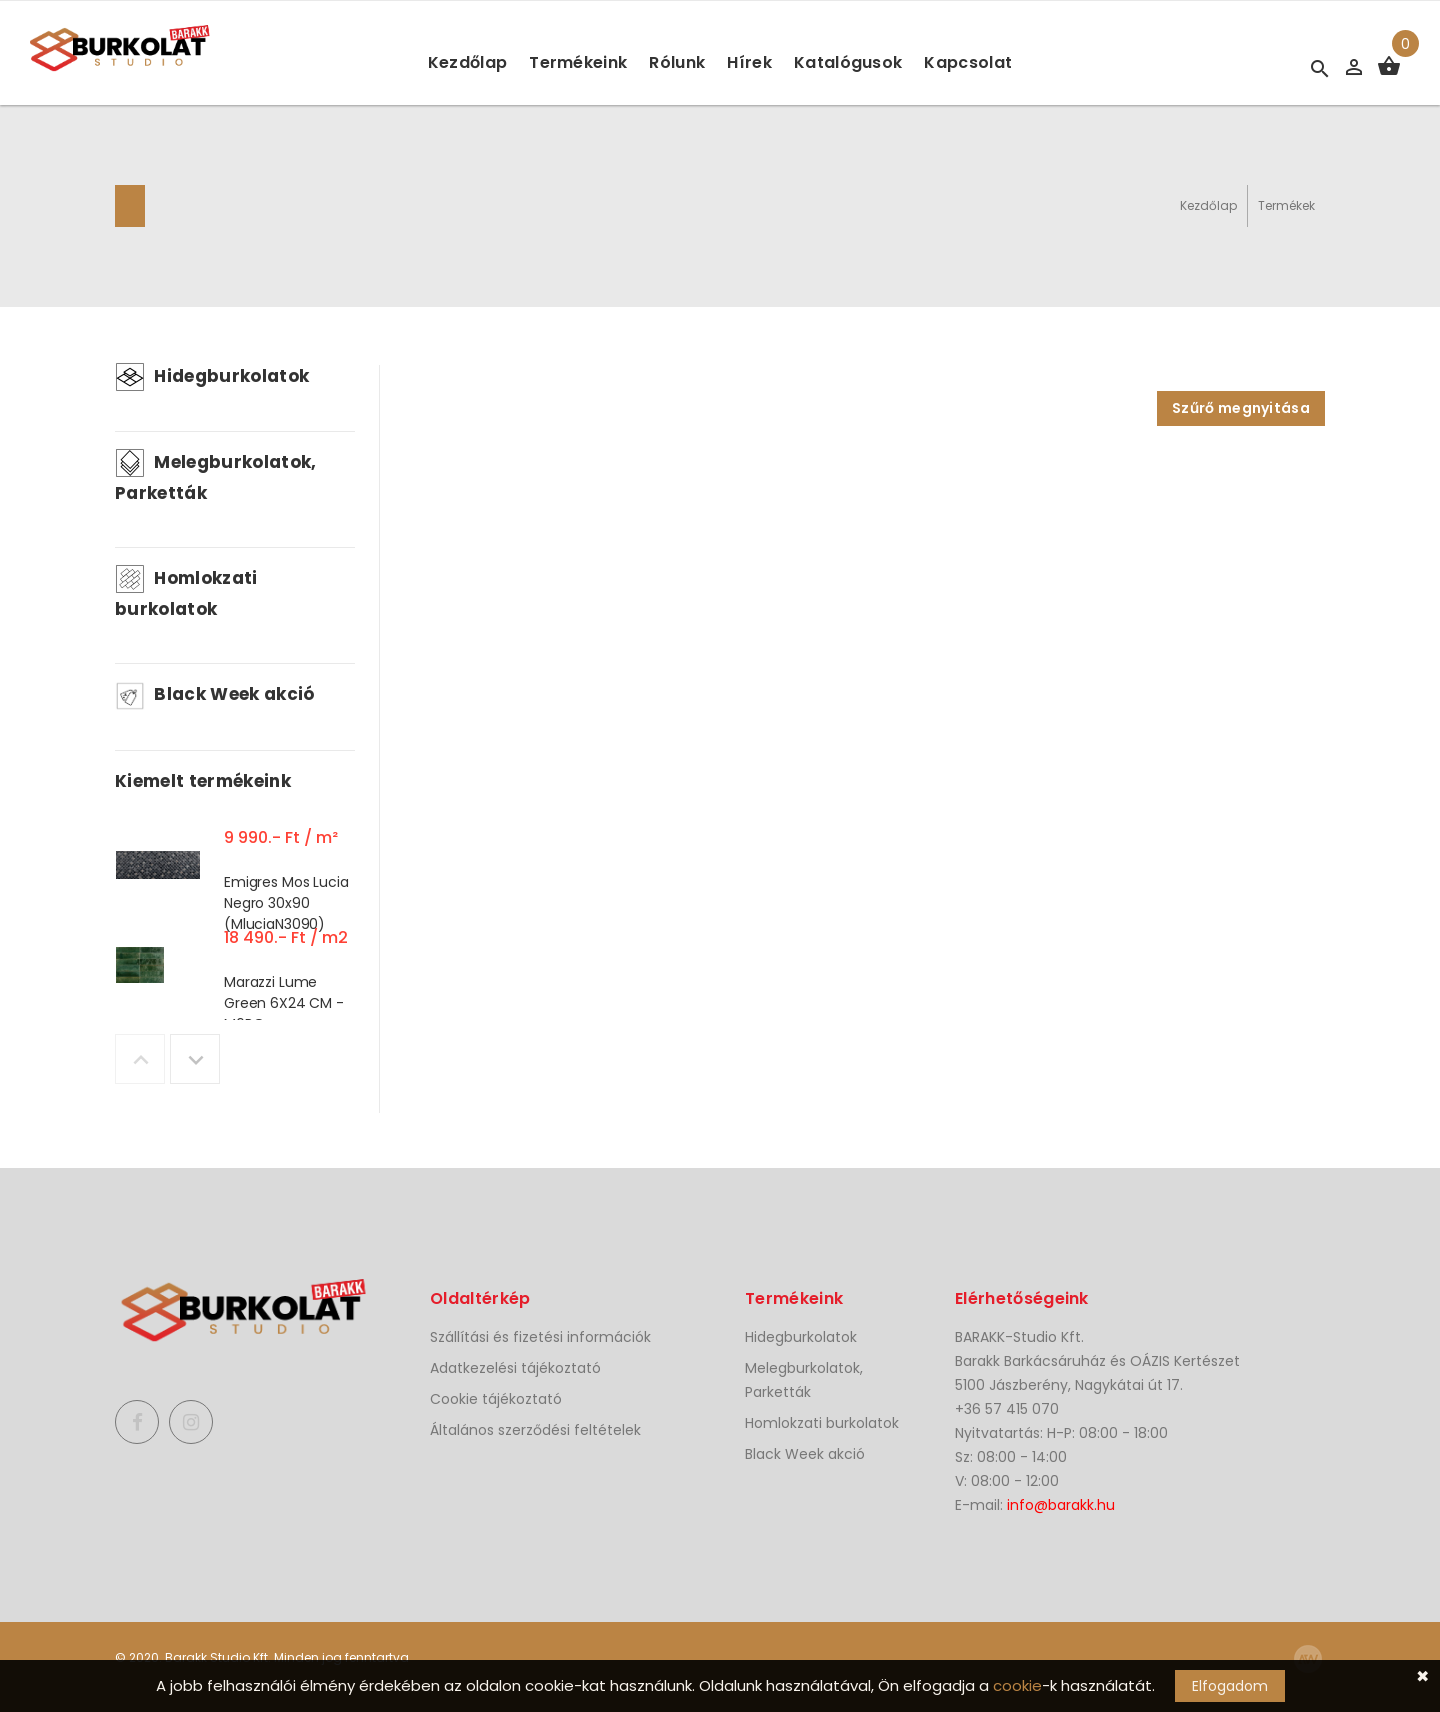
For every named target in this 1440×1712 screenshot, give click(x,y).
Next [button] (195, 1059)
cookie (1017, 1685)
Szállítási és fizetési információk (540, 1337)
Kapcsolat (968, 62)
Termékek (1286, 205)
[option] (235, 870)
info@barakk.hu (1061, 1505)
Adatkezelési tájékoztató (515, 1368)
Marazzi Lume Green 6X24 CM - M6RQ (284, 1003)
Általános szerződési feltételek (535, 1430)
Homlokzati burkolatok (822, 1423)
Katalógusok (848, 62)
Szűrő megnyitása (1241, 408)
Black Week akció (215, 694)
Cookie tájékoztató (496, 1399)
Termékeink (578, 62)
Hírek (749, 62)
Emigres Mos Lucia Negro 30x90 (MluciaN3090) (286, 903)
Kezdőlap (468, 62)
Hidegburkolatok (212, 376)
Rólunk (677, 62)
